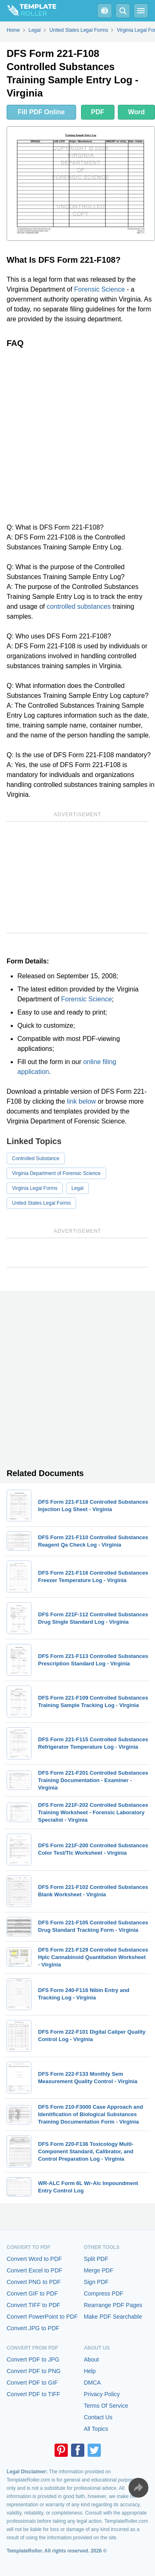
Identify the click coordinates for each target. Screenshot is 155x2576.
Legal (77, 1188)
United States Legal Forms (41, 1203)
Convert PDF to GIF (32, 2382)
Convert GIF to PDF (32, 2293)
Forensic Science (99, 289)
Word (136, 111)
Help (90, 2371)
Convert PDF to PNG (34, 2371)
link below (81, 1101)
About (91, 2359)
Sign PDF (96, 2282)
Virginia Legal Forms (34, 1188)
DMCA (92, 2382)
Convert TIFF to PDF (33, 2305)
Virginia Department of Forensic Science (56, 1173)
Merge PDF (99, 2270)
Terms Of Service (106, 2405)
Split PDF (96, 2259)
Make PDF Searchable (113, 2316)
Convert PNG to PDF (34, 2282)
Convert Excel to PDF (34, 2270)
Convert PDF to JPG (33, 2359)
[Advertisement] (77, 435)
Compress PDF (104, 2293)
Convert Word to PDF (34, 2259)
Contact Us (98, 2417)
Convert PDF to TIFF (33, 2394)
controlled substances (79, 606)
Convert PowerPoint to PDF (42, 2316)
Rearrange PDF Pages (113, 2305)
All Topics (96, 2428)
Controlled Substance (36, 1158)
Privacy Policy (102, 2394)
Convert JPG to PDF (33, 2328)
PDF (97, 111)
